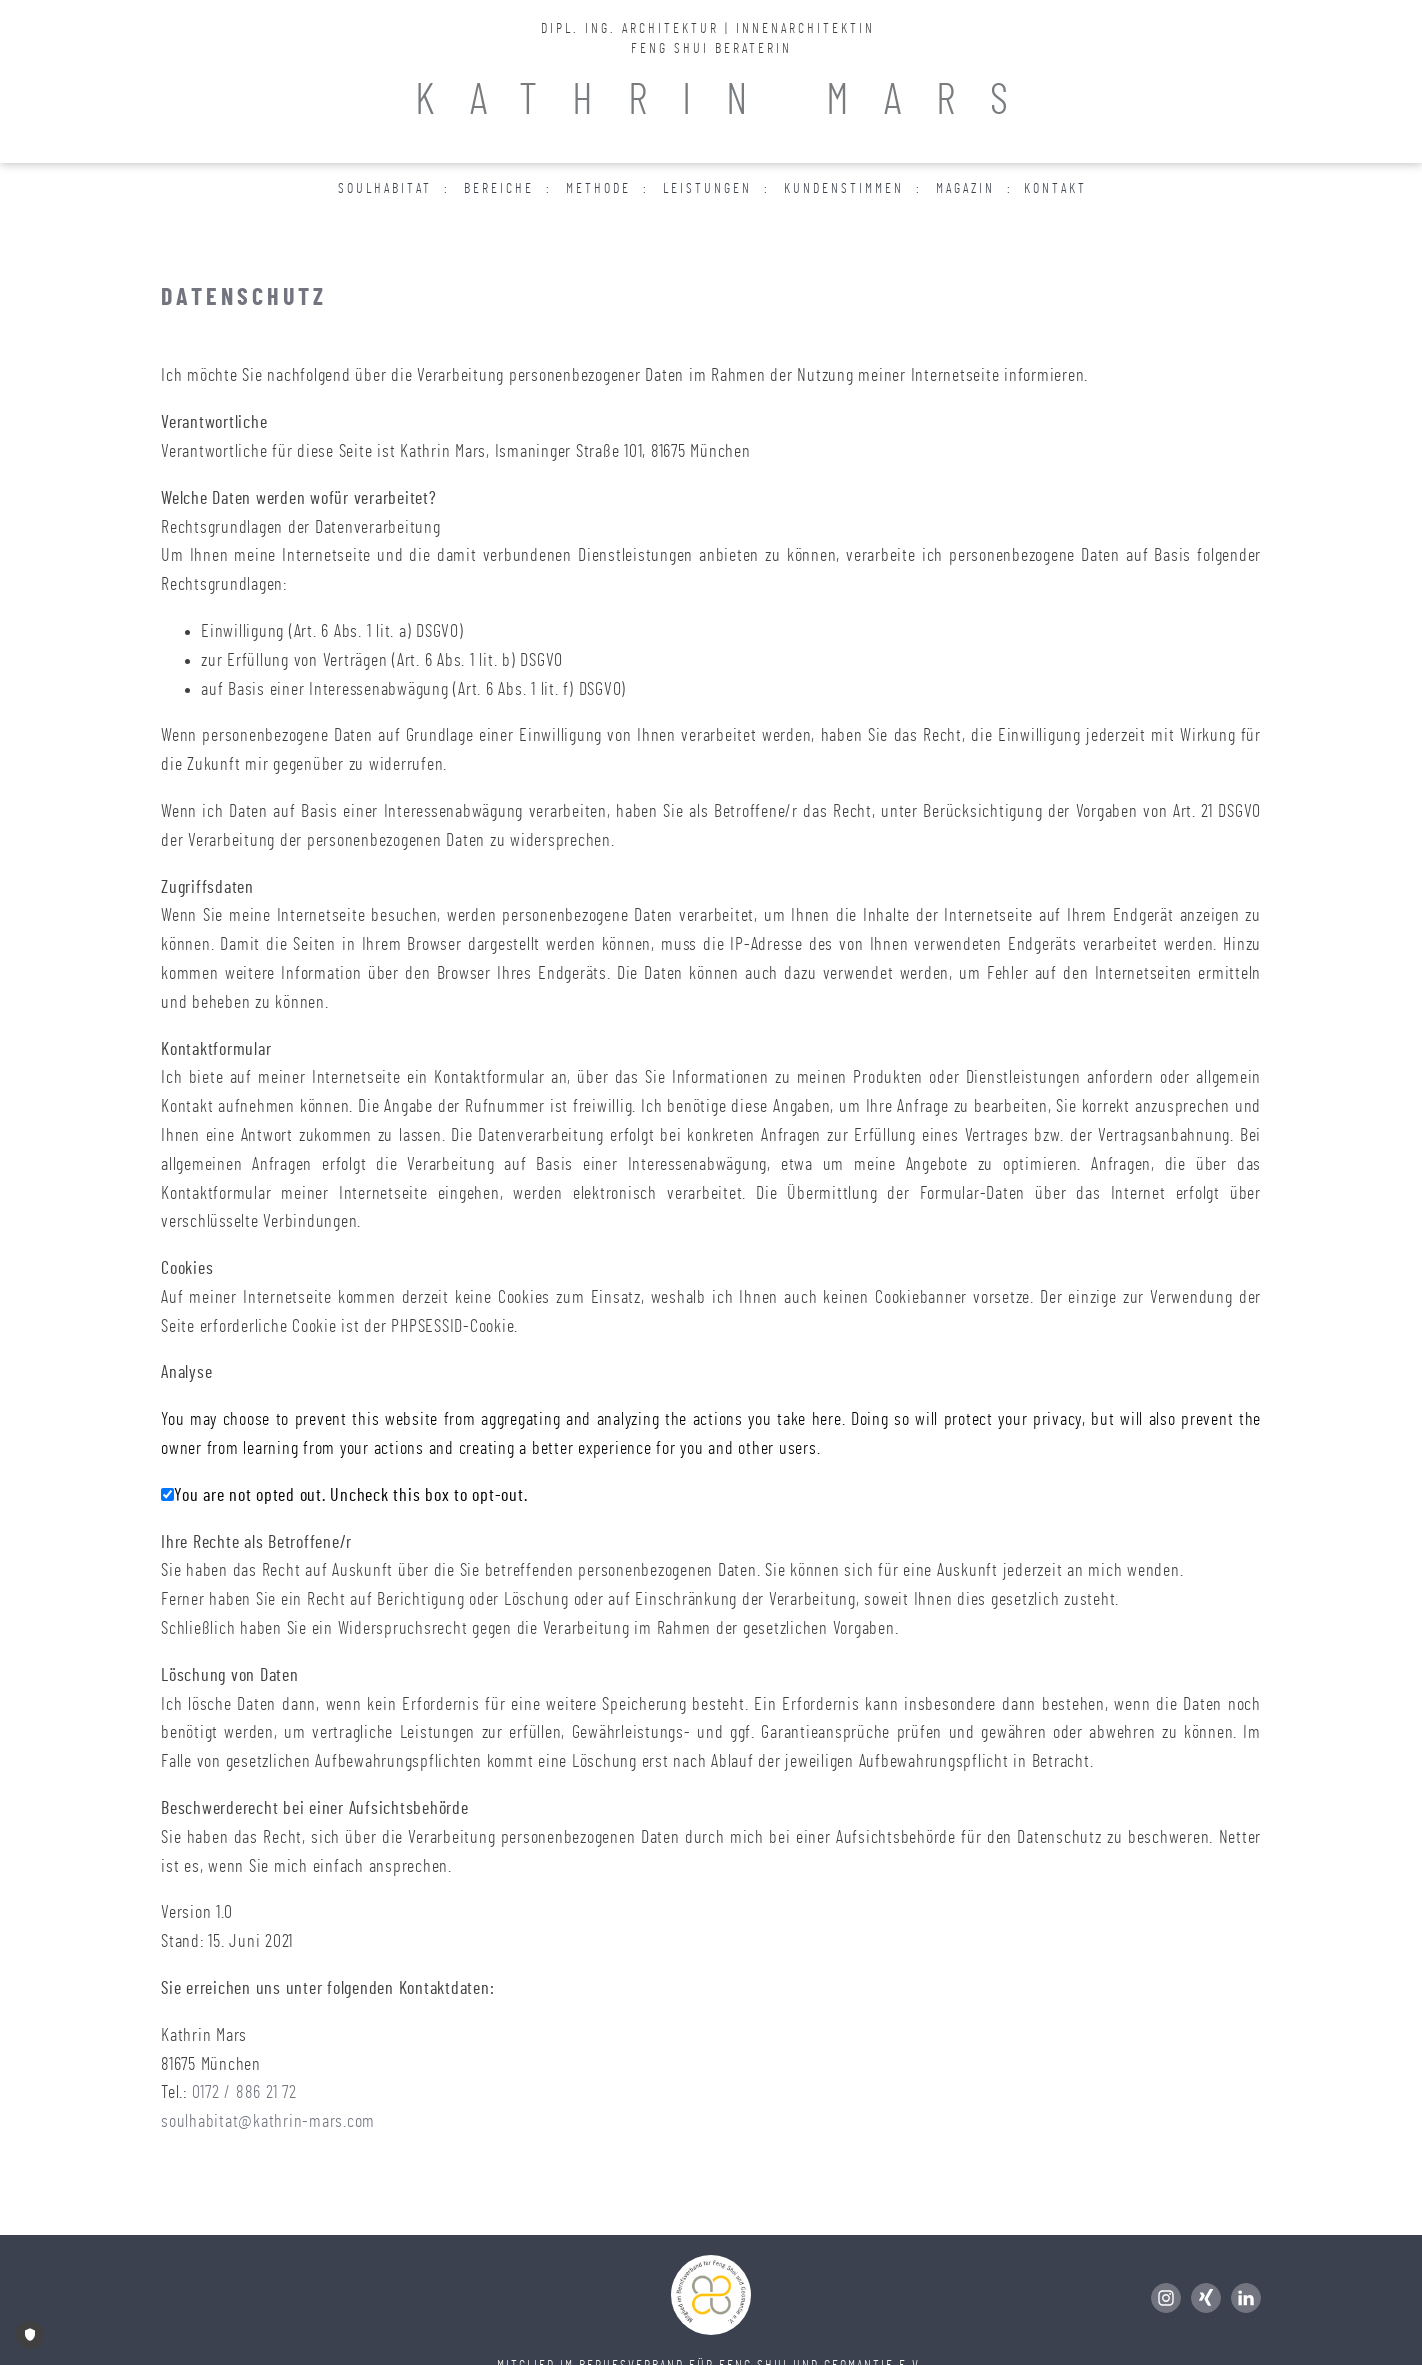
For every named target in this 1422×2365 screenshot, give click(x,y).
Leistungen (707, 189)
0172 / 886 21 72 (244, 2093)
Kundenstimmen (844, 189)
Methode (598, 189)
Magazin (965, 189)
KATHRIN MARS (729, 101)
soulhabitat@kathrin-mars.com (268, 2122)
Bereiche (499, 189)
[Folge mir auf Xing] (1211, 2298)
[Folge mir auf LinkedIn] (1246, 2298)
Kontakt (1055, 189)
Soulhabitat (385, 189)
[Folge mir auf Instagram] (1171, 2298)
